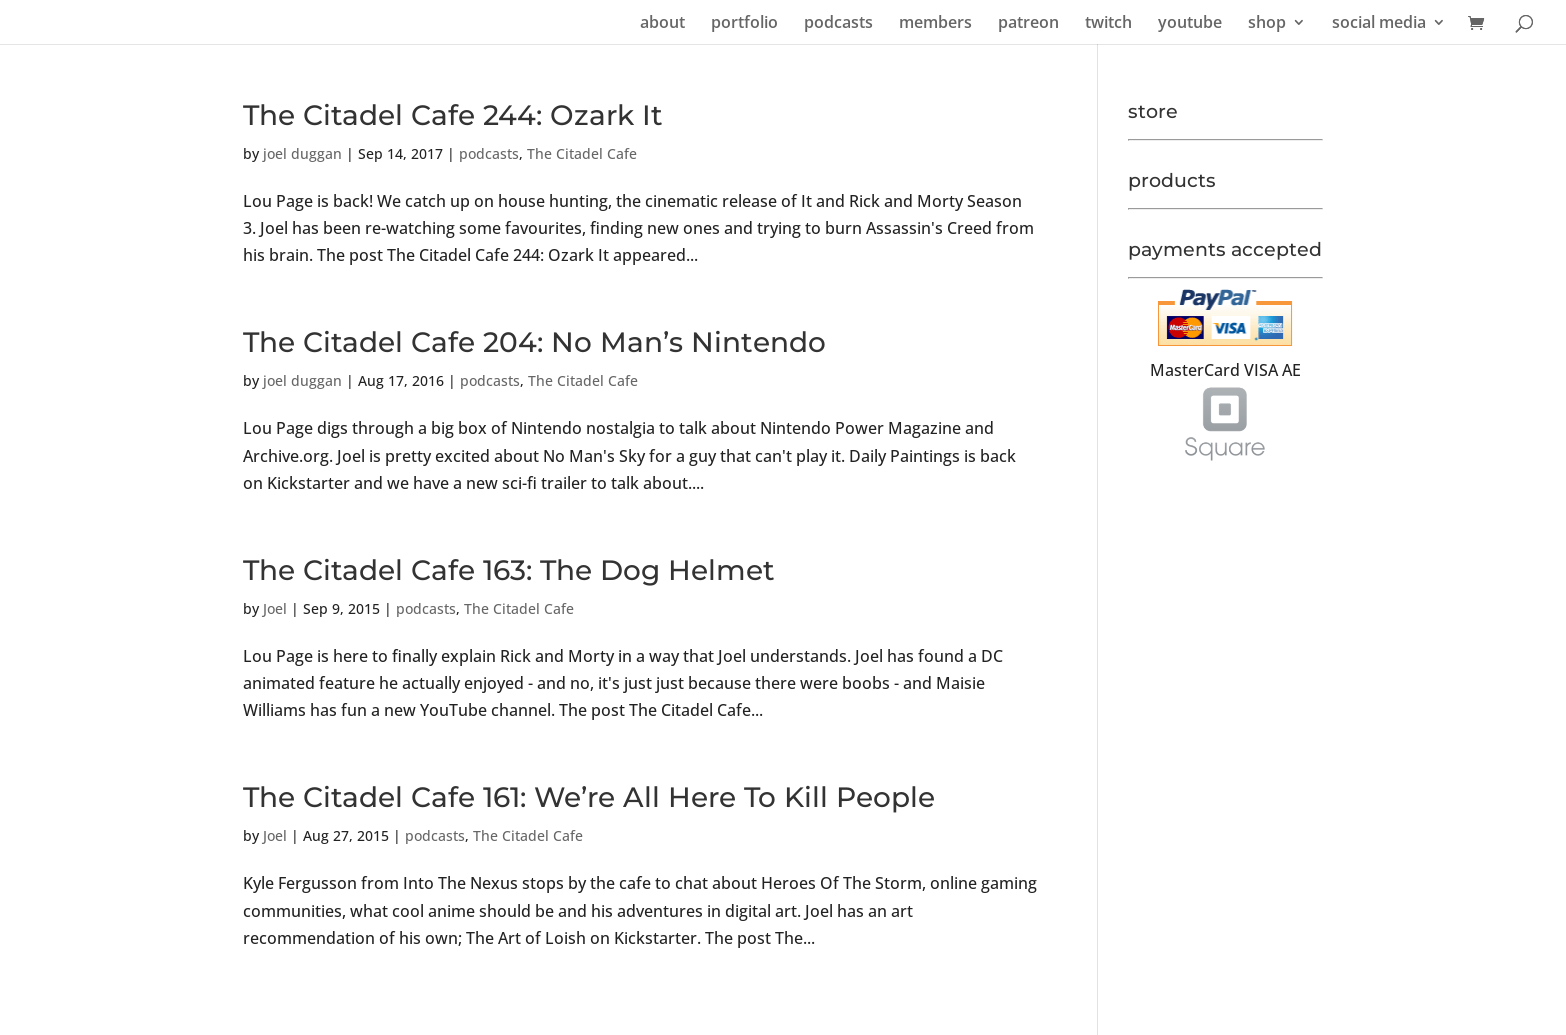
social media (1379, 24)
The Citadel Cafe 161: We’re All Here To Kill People (589, 797)
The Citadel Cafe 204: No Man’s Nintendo (534, 342)
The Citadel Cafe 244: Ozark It (453, 115)
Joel (275, 608)
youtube (1190, 24)
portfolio (744, 24)
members (935, 24)
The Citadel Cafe (582, 153)
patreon (1028, 24)
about (662, 24)
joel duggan (302, 153)
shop (1267, 24)
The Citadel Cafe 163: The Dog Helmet (509, 570)
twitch (1108, 24)
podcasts (838, 24)
